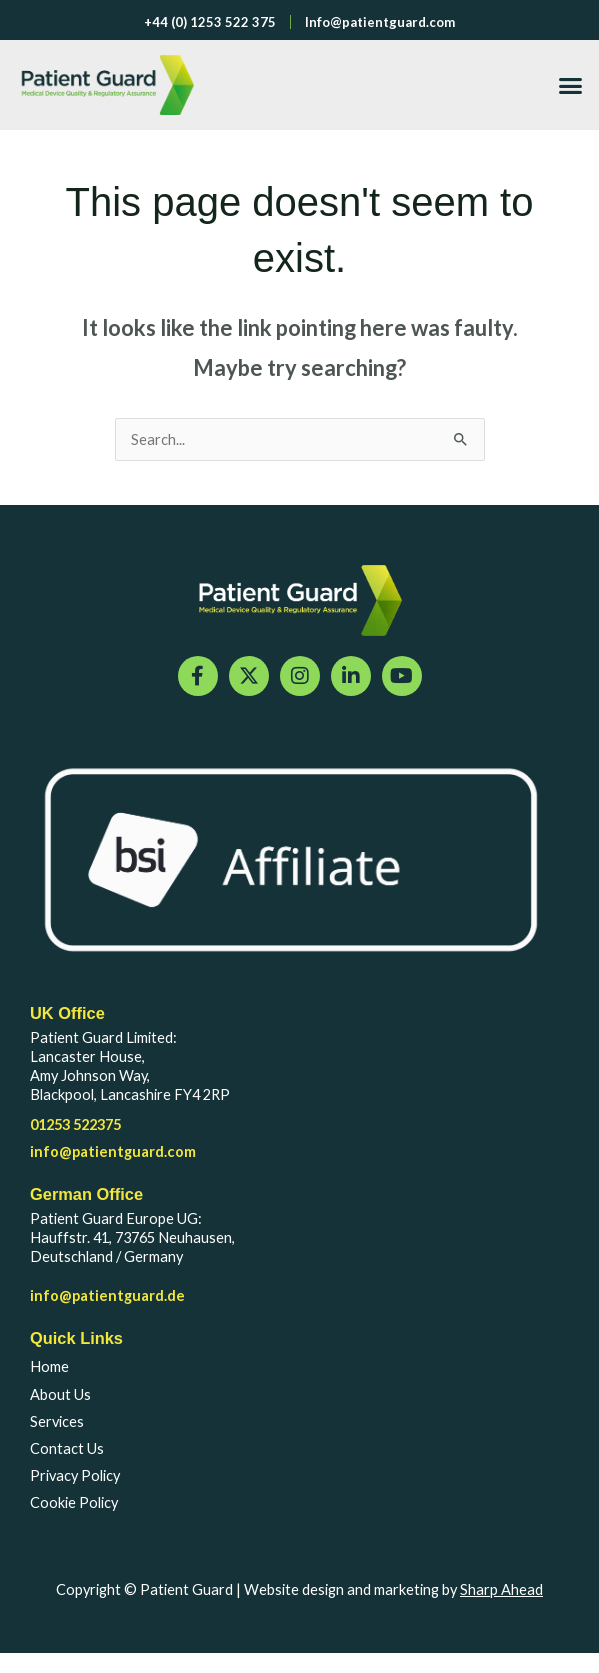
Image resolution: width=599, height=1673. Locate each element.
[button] (571, 85)
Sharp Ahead (501, 1589)
